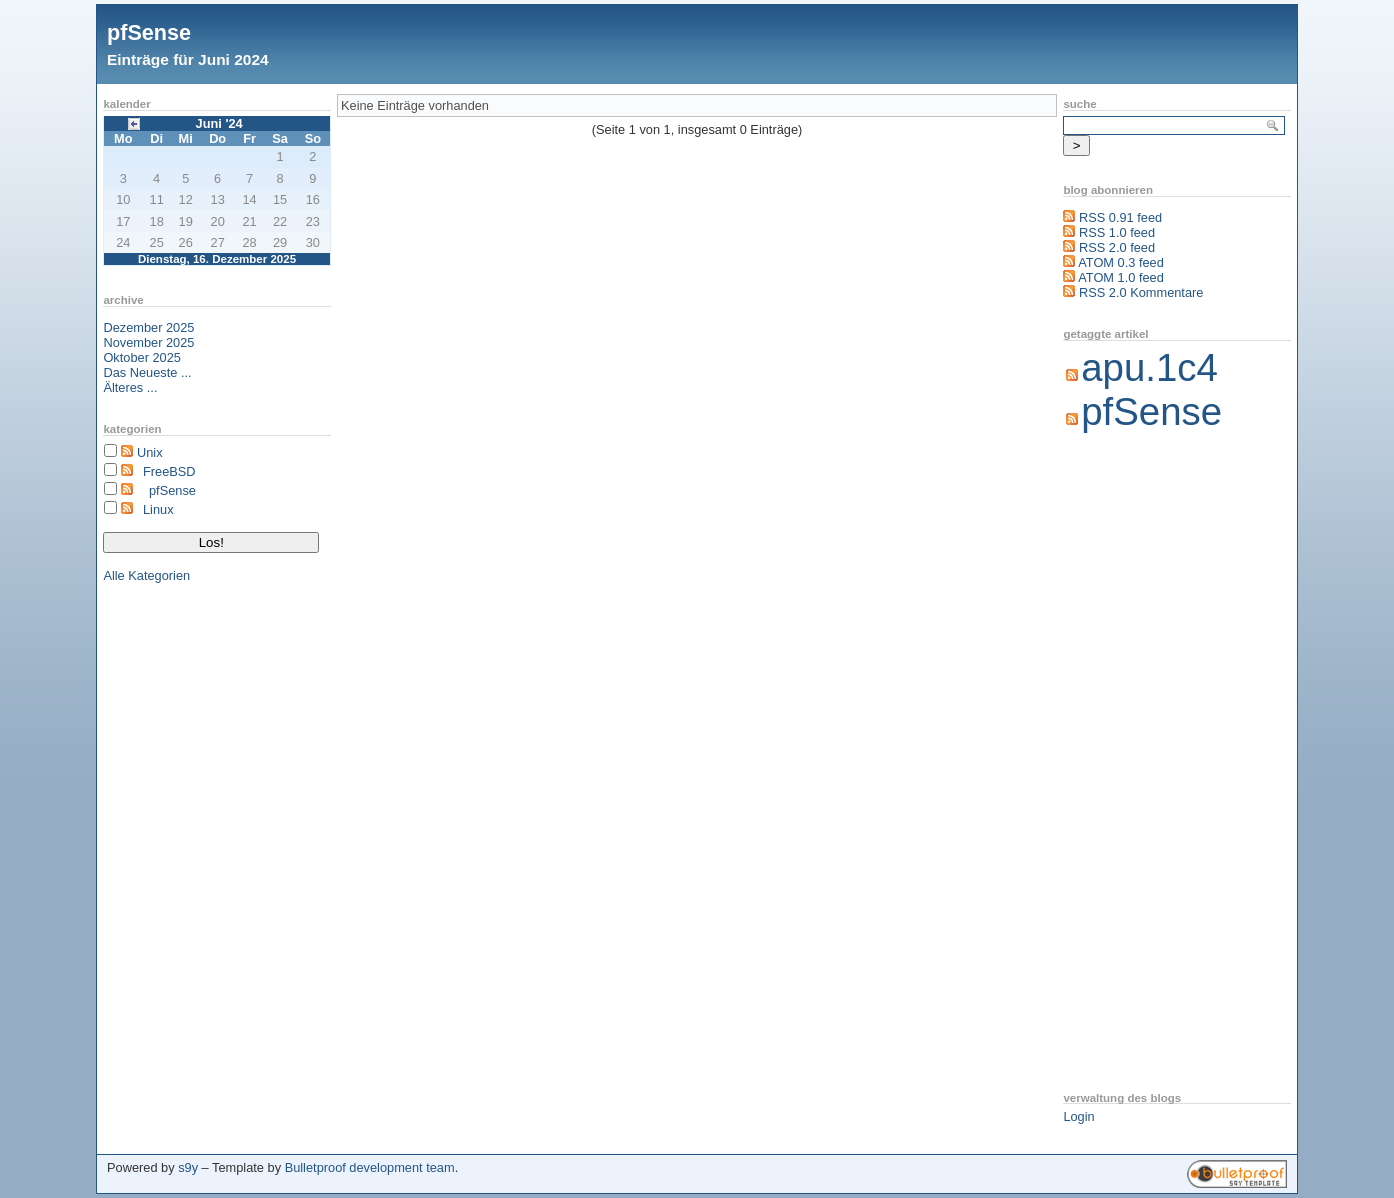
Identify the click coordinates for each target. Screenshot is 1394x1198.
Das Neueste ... (147, 372)
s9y (188, 1167)
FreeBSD (169, 471)
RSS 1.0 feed (1117, 232)
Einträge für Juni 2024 (188, 59)
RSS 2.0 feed (1117, 247)
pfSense (149, 32)
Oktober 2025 (142, 357)
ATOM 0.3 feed (1121, 262)
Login (1078, 1116)
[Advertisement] (1143, 764)
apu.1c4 (1149, 367)
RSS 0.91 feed (1120, 217)
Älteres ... (130, 387)
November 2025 (148, 342)
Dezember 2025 (148, 327)
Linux (158, 509)
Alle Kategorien (146, 575)
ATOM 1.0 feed (1121, 277)
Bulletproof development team (370, 1167)
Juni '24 (219, 123)
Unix (150, 452)
